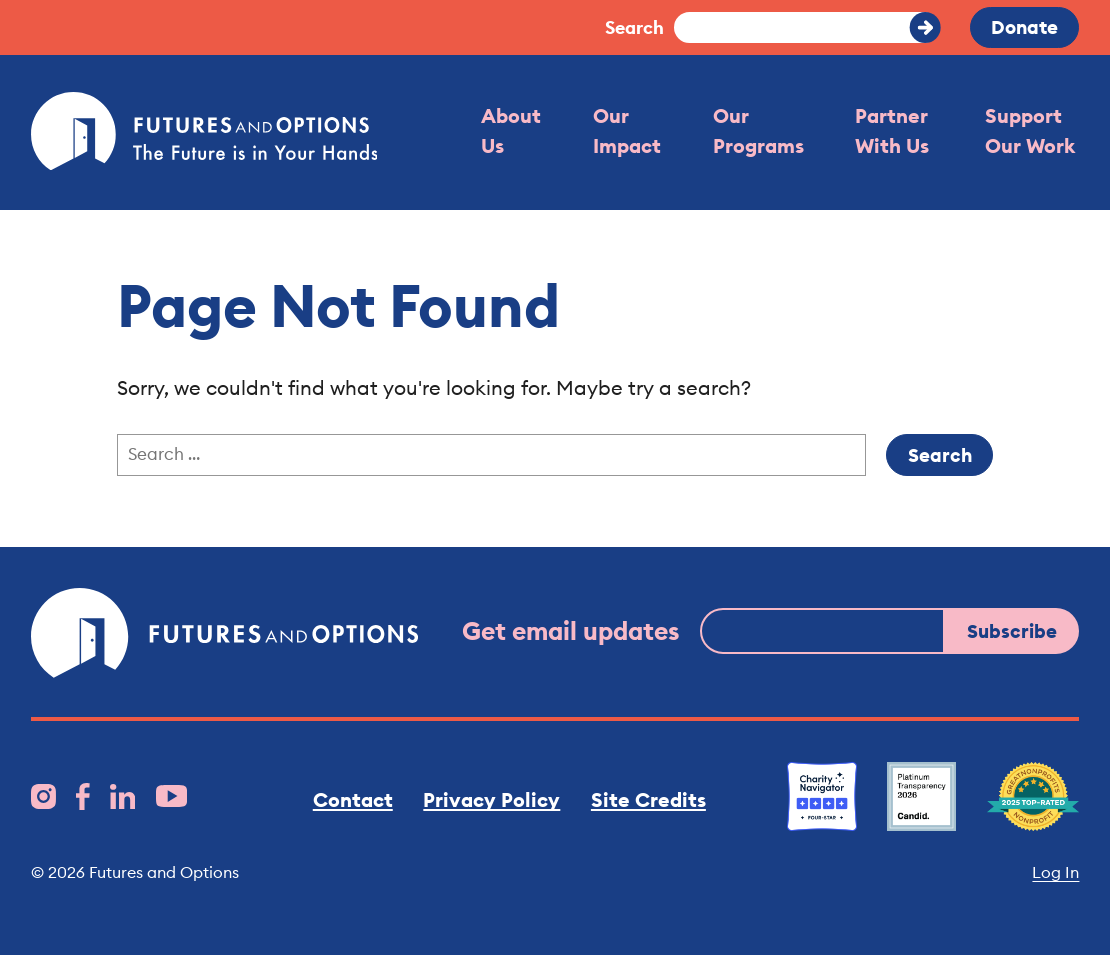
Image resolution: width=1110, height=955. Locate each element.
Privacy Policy (491, 799)
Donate (1024, 27)
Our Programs (758, 131)
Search (634, 27)
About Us (511, 131)
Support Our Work (1030, 131)
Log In (1055, 872)
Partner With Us (892, 131)
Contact (353, 799)
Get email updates (571, 631)
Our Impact (627, 131)
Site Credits (648, 799)
